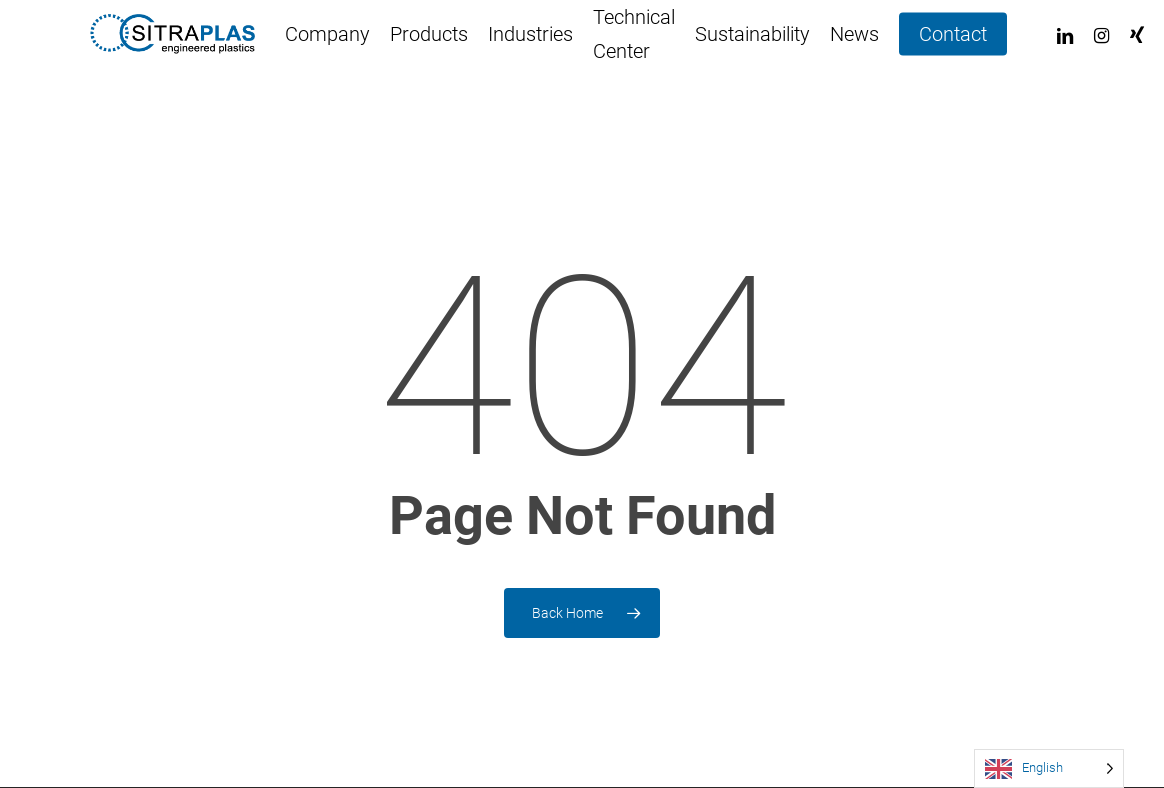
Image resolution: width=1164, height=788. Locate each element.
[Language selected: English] (1049, 768)
